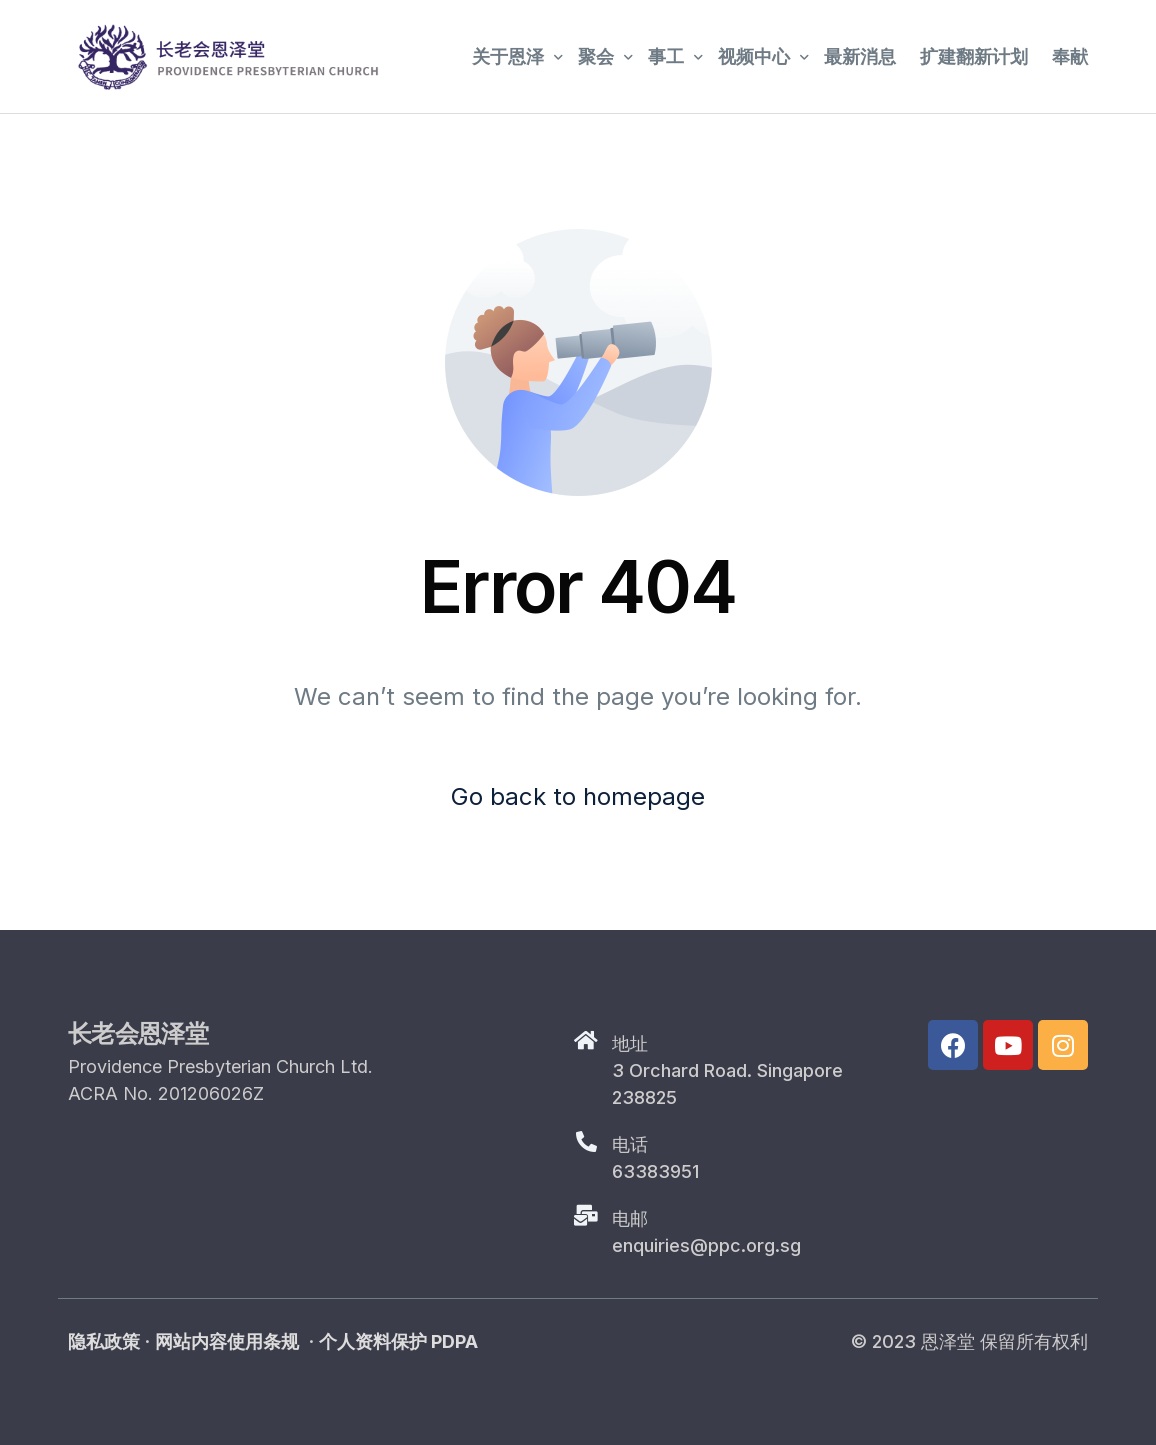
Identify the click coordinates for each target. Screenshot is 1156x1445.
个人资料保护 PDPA (398, 1341)
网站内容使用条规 (227, 1341)
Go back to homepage (578, 796)
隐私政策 (104, 1341)
